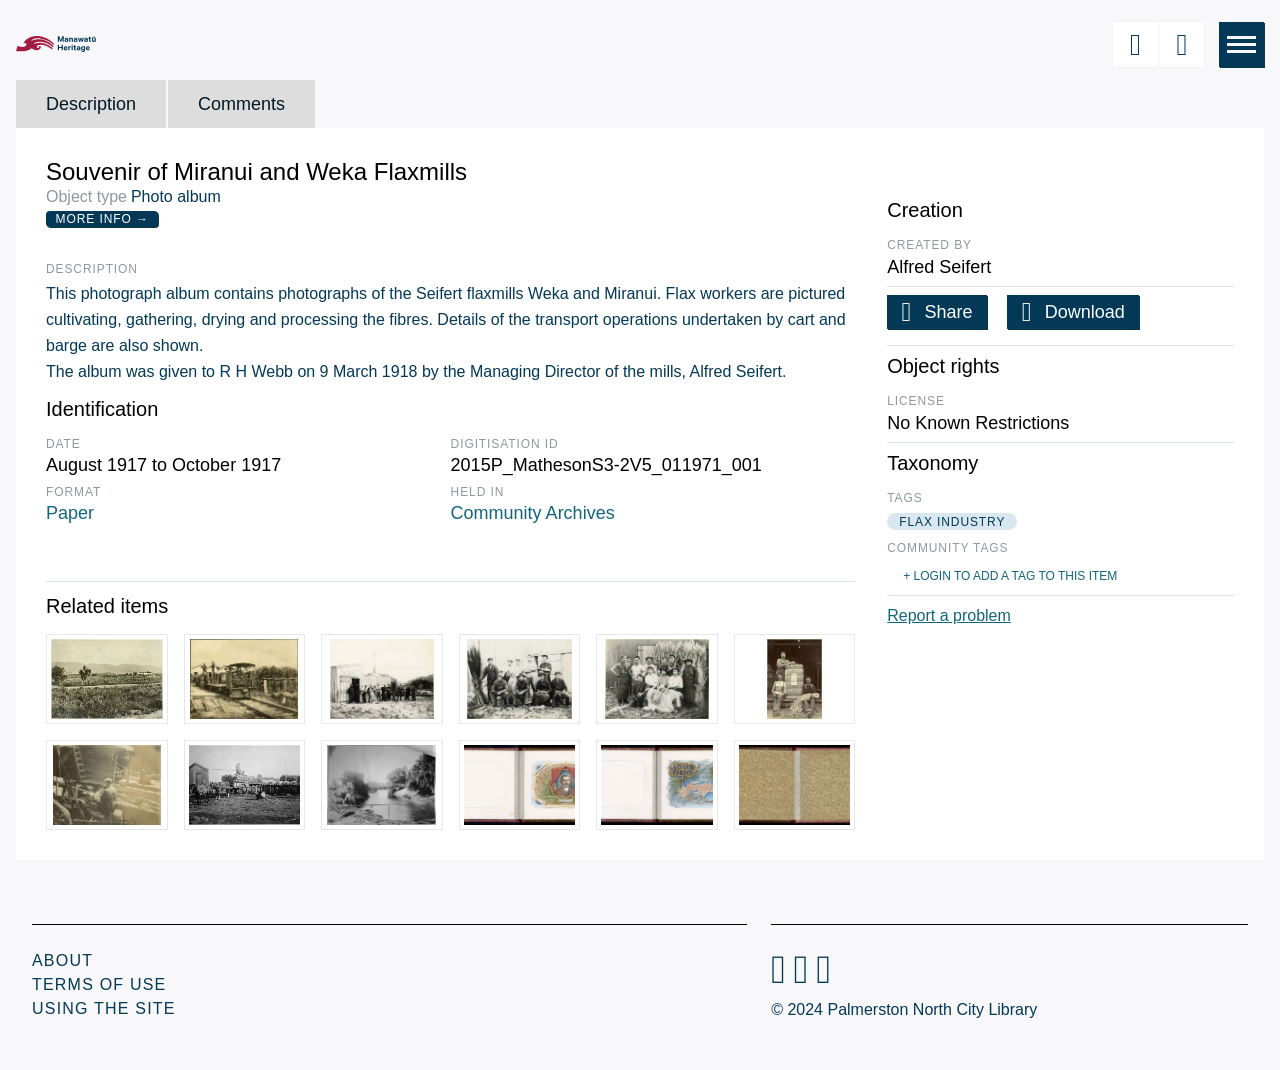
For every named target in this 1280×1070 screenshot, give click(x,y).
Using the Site (104, 1008)
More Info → (102, 219)
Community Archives (533, 513)
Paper (70, 513)
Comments (241, 104)
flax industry (952, 522)
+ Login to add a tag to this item (1010, 576)
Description (91, 104)
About (62, 960)
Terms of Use (99, 984)
